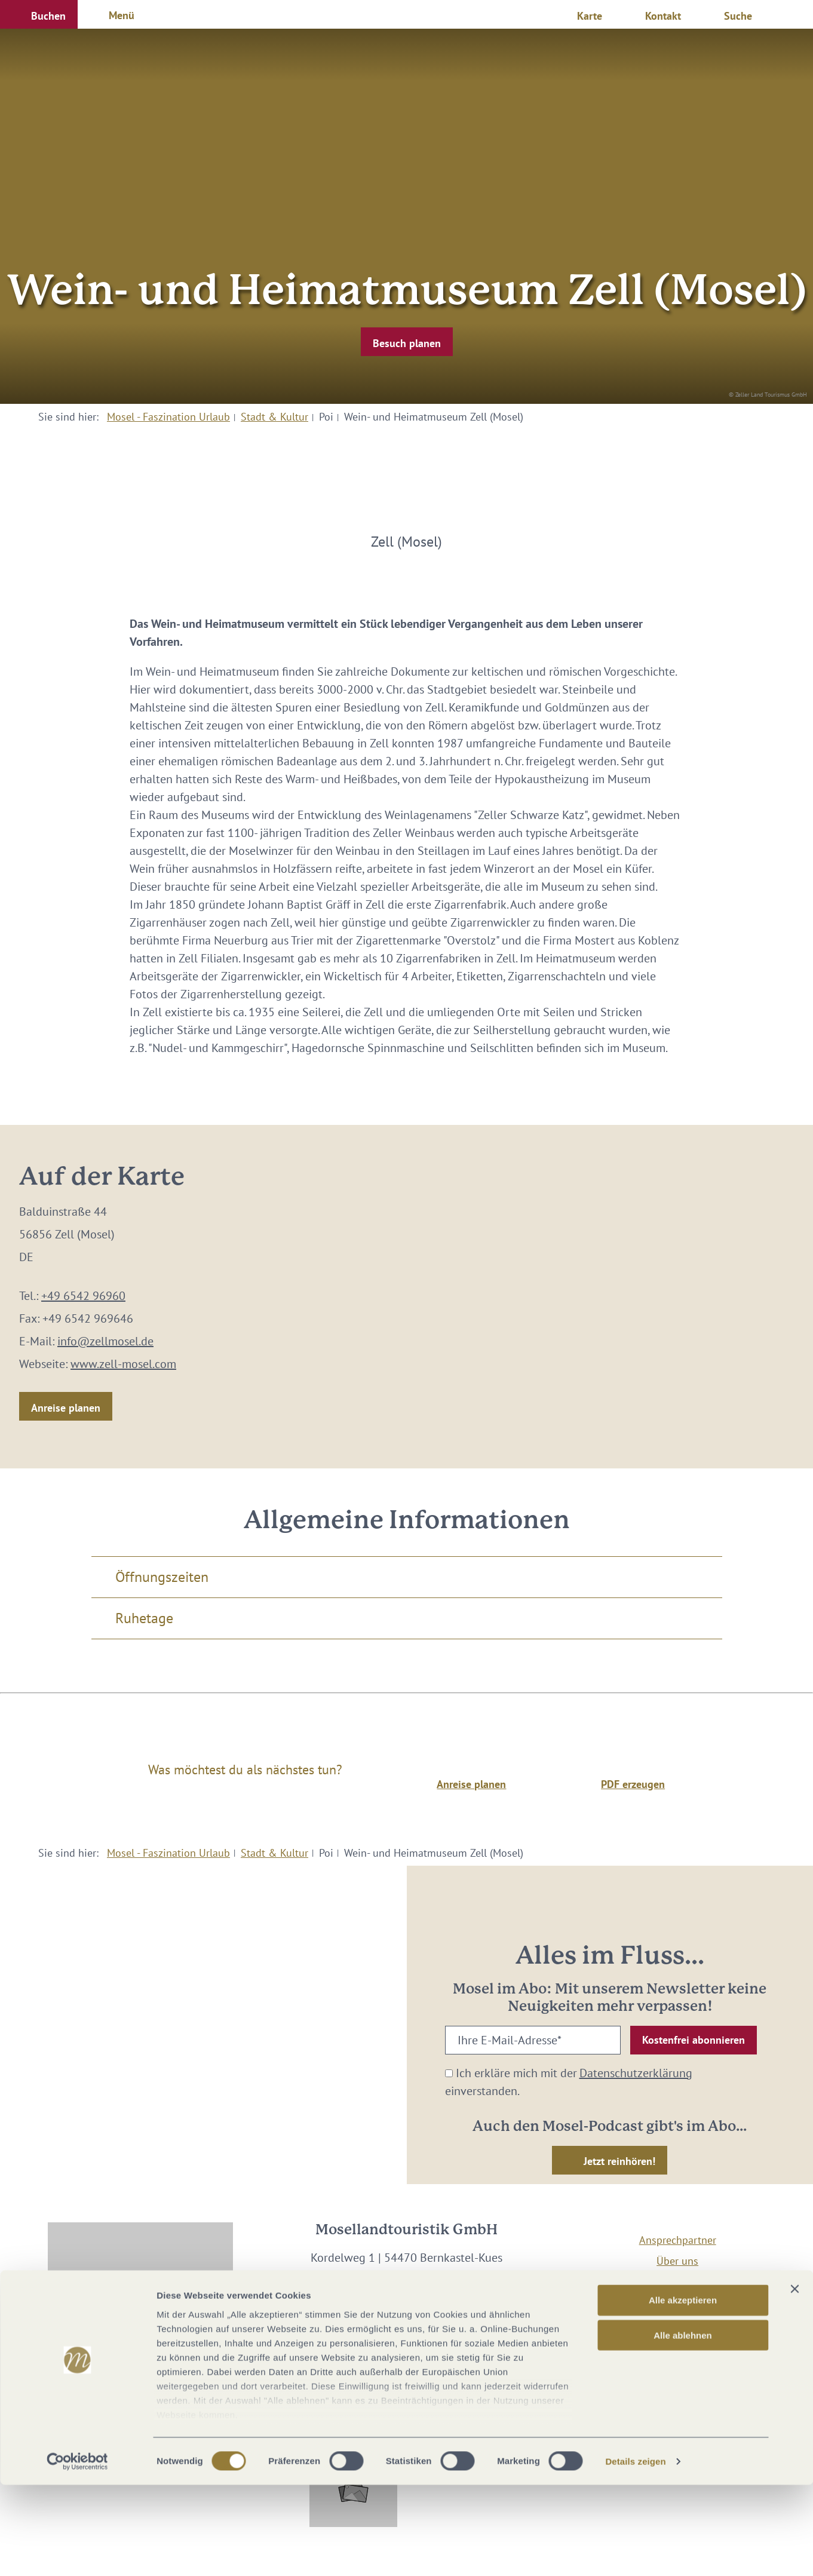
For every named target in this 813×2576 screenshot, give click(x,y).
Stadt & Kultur (274, 417)
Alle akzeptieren (683, 2392)
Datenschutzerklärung (635, 2073)
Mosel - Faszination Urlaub (168, 417)
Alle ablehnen (683, 2426)
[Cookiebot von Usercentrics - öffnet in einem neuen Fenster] (77, 2553)
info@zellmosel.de (105, 1341)
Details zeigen (635, 2552)
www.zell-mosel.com (123, 1364)
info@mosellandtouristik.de (406, 2293)
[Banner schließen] (794, 2380)
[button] (39, 14)
